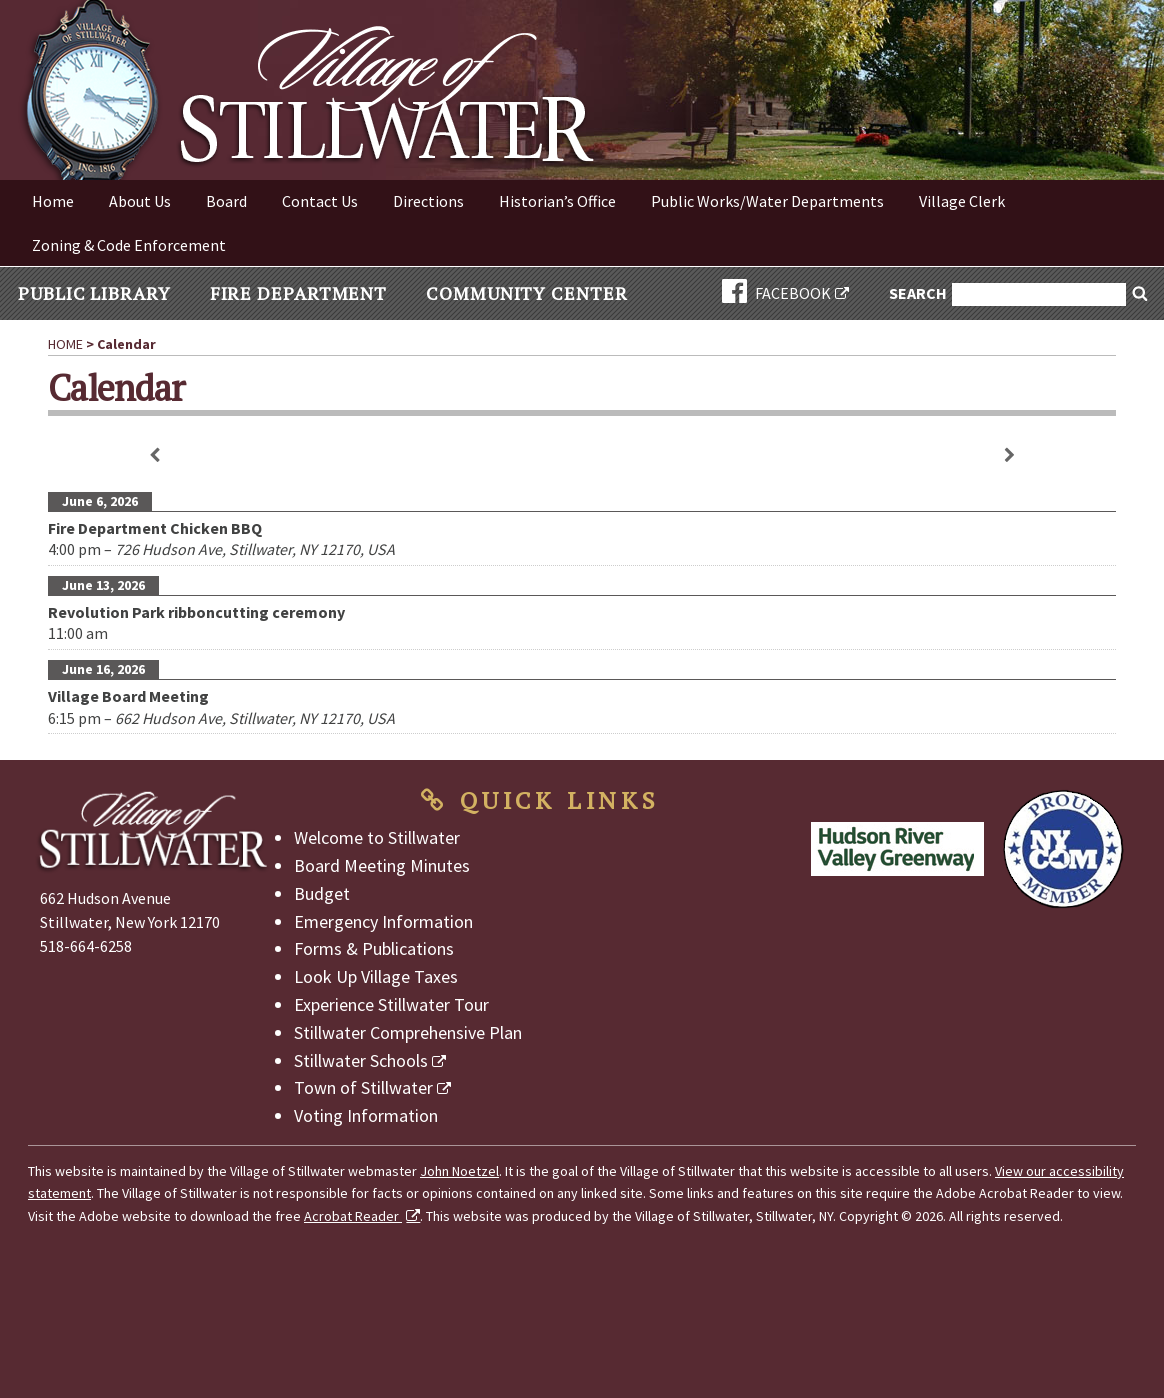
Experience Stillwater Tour (391, 1004)
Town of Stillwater (363, 1087)
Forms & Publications (374, 948)
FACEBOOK (776, 293)
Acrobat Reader (353, 1216)
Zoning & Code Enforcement (129, 245)
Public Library (94, 293)
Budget (322, 893)
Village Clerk (962, 201)
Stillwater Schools (361, 1060)
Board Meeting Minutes (382, 865)
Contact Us (320, 201)
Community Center (526, 293)
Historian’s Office (557, 201)
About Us (140, 201)
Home (53, 201)
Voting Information (366, 1115)
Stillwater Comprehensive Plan (408, 1032)
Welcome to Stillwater (377, 837)
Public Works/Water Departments (767, 201)
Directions (428, 201)
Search (919, 294)
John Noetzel (459, 1171)
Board (226, 201)
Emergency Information (383, 921)
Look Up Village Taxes (376, 976)
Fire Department (299, 293)
